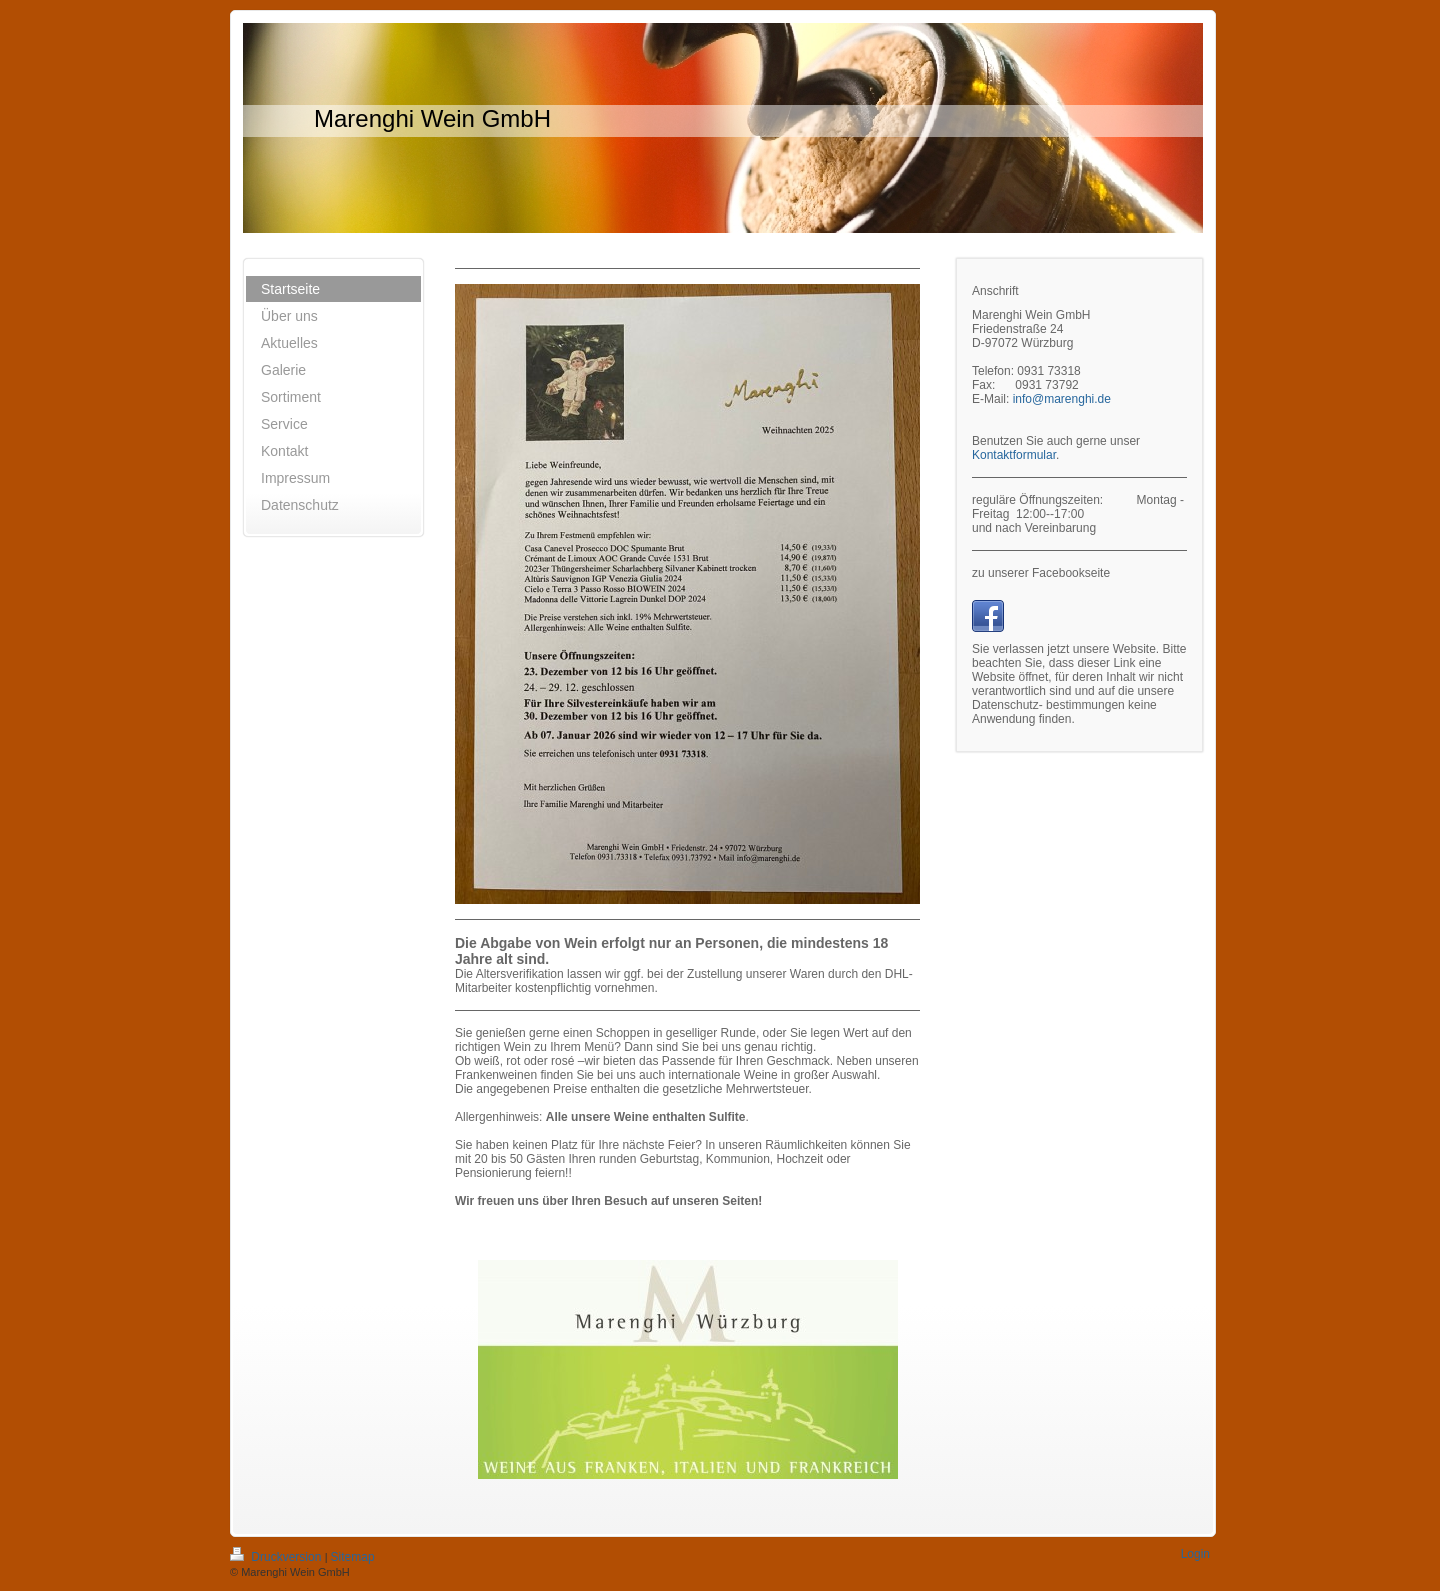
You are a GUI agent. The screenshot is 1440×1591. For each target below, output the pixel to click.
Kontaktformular (1014, 455)
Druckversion (277, 1557)
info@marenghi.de (1062, 399)
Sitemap (353, 1557)
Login (1195, 1554)
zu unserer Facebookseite (1041, 573)
